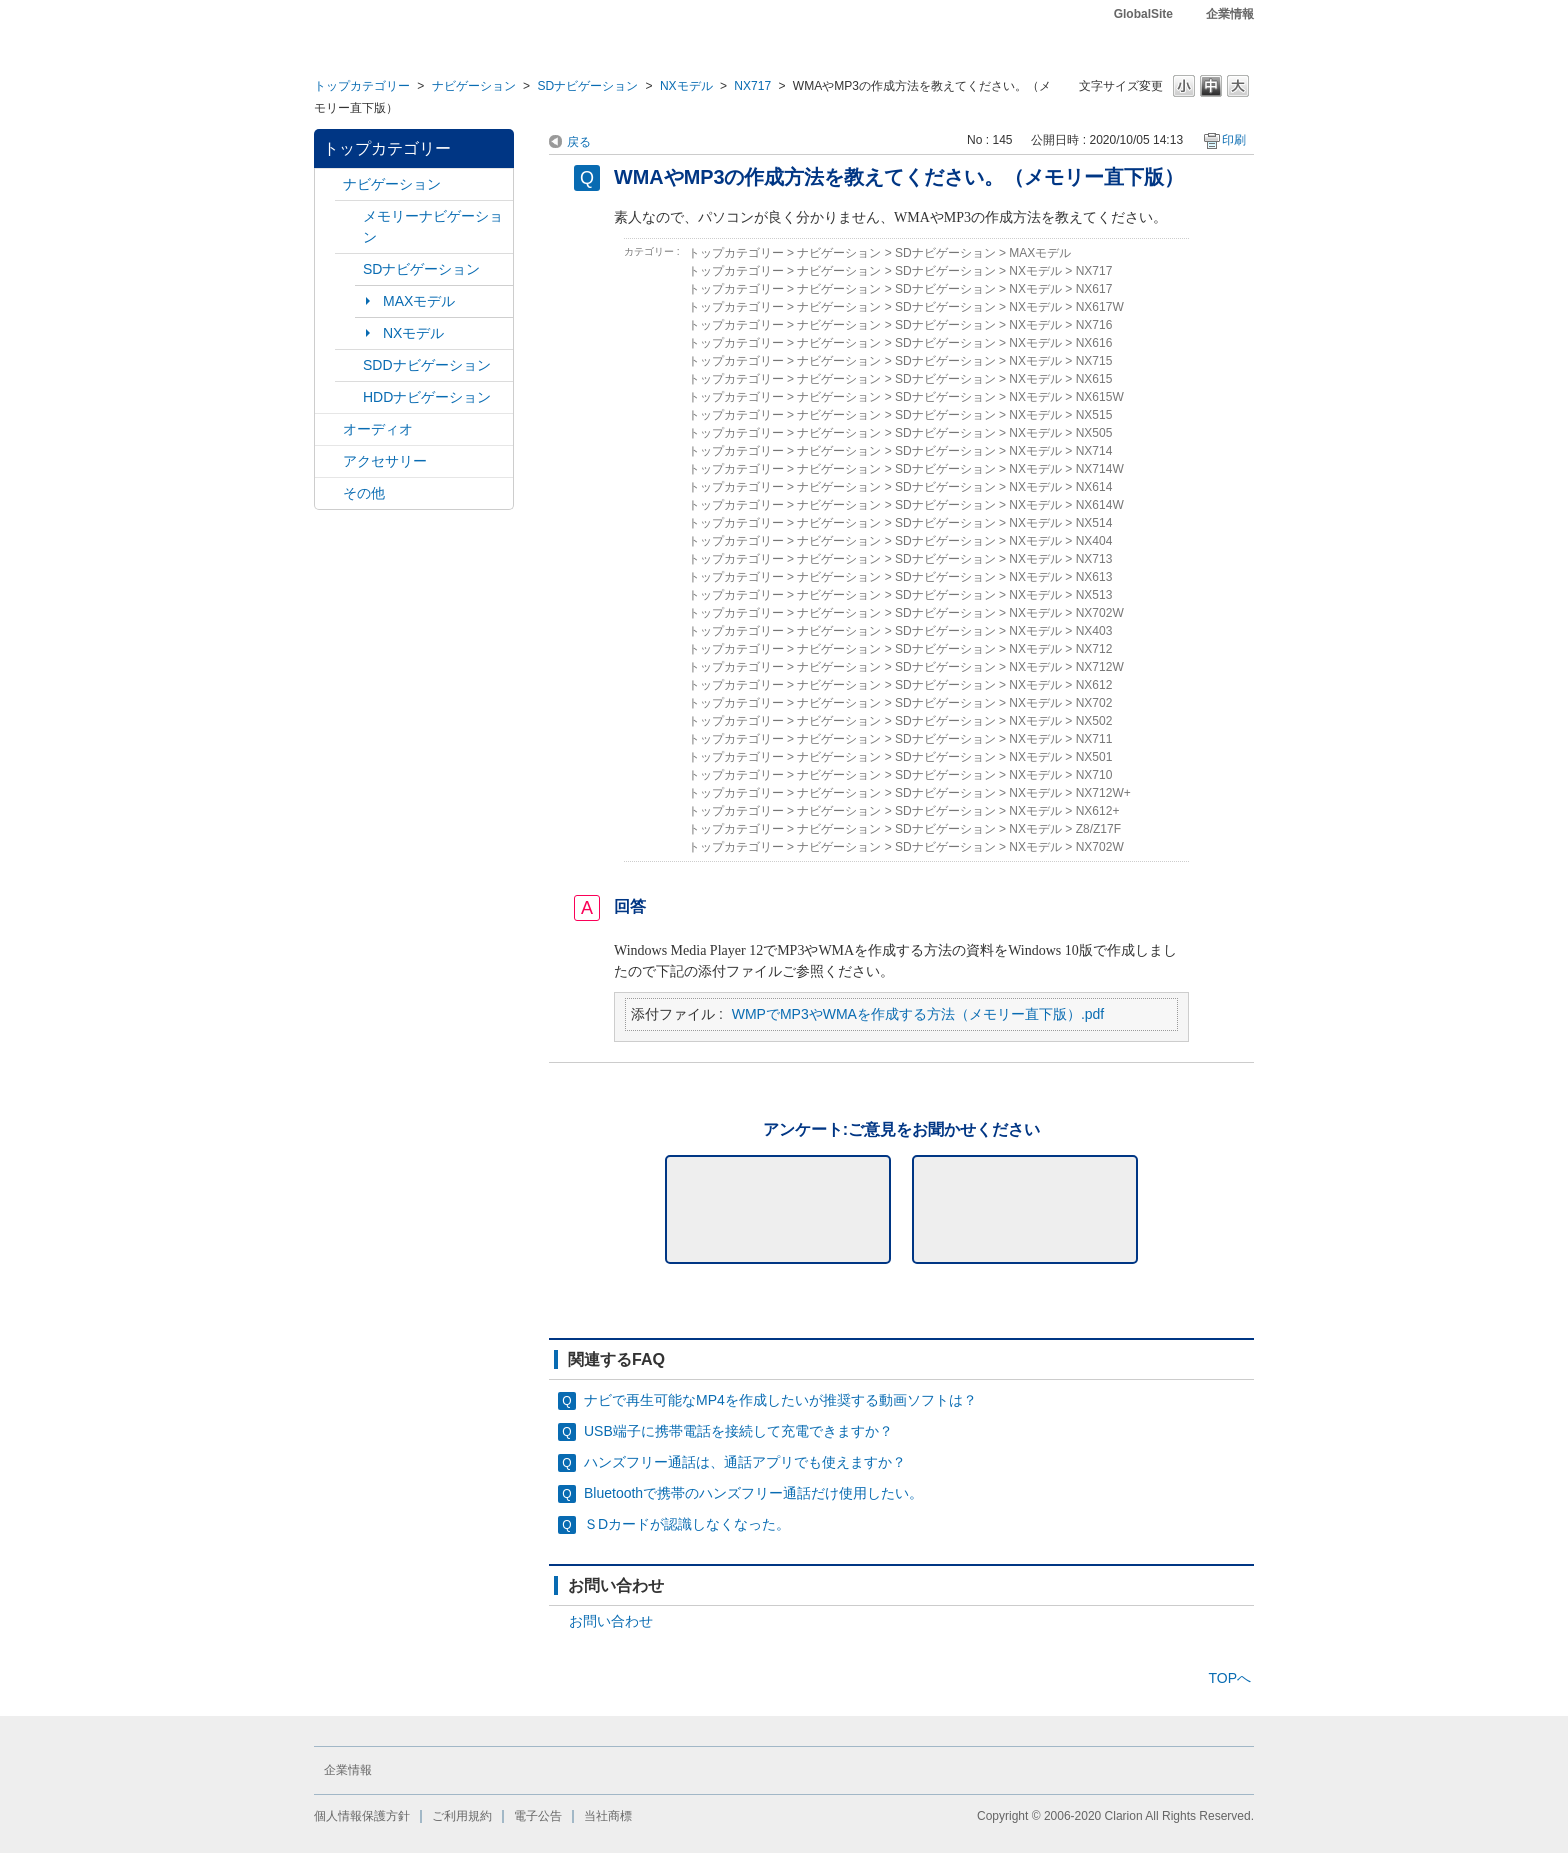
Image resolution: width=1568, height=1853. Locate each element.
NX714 (1094, 451)
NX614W (1100, 505)
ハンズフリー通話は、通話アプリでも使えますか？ (745, 1462)
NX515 (1094, 415)
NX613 (1094, 577)
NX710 (1094, 775)
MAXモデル (419, 301)
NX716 (1094, 325)
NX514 (1094, 523)
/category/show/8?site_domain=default (349, 397)
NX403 (1094, 631)
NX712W (1100, 667)
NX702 (1094, 703)
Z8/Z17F (1098, 829)
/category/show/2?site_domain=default (329, 184)
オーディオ (378, 429)
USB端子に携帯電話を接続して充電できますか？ (738, 1431)
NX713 (1094, 559)
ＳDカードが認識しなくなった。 (687, 1524)
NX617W (1100, 307)
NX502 (1094, 721)
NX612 (1094, 685)
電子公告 (538, 1816)
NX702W (1100, 613)
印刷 (1234, 140)
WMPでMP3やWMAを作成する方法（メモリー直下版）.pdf (918, 1014)
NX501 (1094, 757)
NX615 (1094, 379)
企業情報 (1230, 14)
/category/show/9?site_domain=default (349, 365)
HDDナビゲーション (427, 397)
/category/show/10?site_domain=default (329, 461)
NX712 (1094, 649)
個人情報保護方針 (362, 1816)
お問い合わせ (611, 1621)
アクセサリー (385, 461)
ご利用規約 (462, 1816)
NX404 (1094, 541)
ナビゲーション (474, 86)
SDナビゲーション (587, 86)
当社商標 (608, 1816)
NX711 (1094, 739)
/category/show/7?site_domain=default (349, 216)
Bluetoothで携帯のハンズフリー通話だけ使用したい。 (753, 1493)
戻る (579, 142)
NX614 (1094, 487)
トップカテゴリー (362, 86)
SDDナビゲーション (427, 365)
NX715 (1094, 361)
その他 (364, 493)
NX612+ (1098, 811)
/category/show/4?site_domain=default (329, 429)
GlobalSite (1143, 14)
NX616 (1094, 343)
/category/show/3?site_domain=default (349, 269)
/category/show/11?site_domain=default (329, 493)
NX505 (1094, 433)
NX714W (1100, 469)
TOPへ (1229, 1678)
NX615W (1100, 397)
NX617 (1094, 289)
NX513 (1094, 595)
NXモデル (686, 86)
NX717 (752, 86)
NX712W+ (1103, 793)
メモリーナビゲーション (433, 226)
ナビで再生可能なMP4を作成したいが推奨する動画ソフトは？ (780, 1400)
